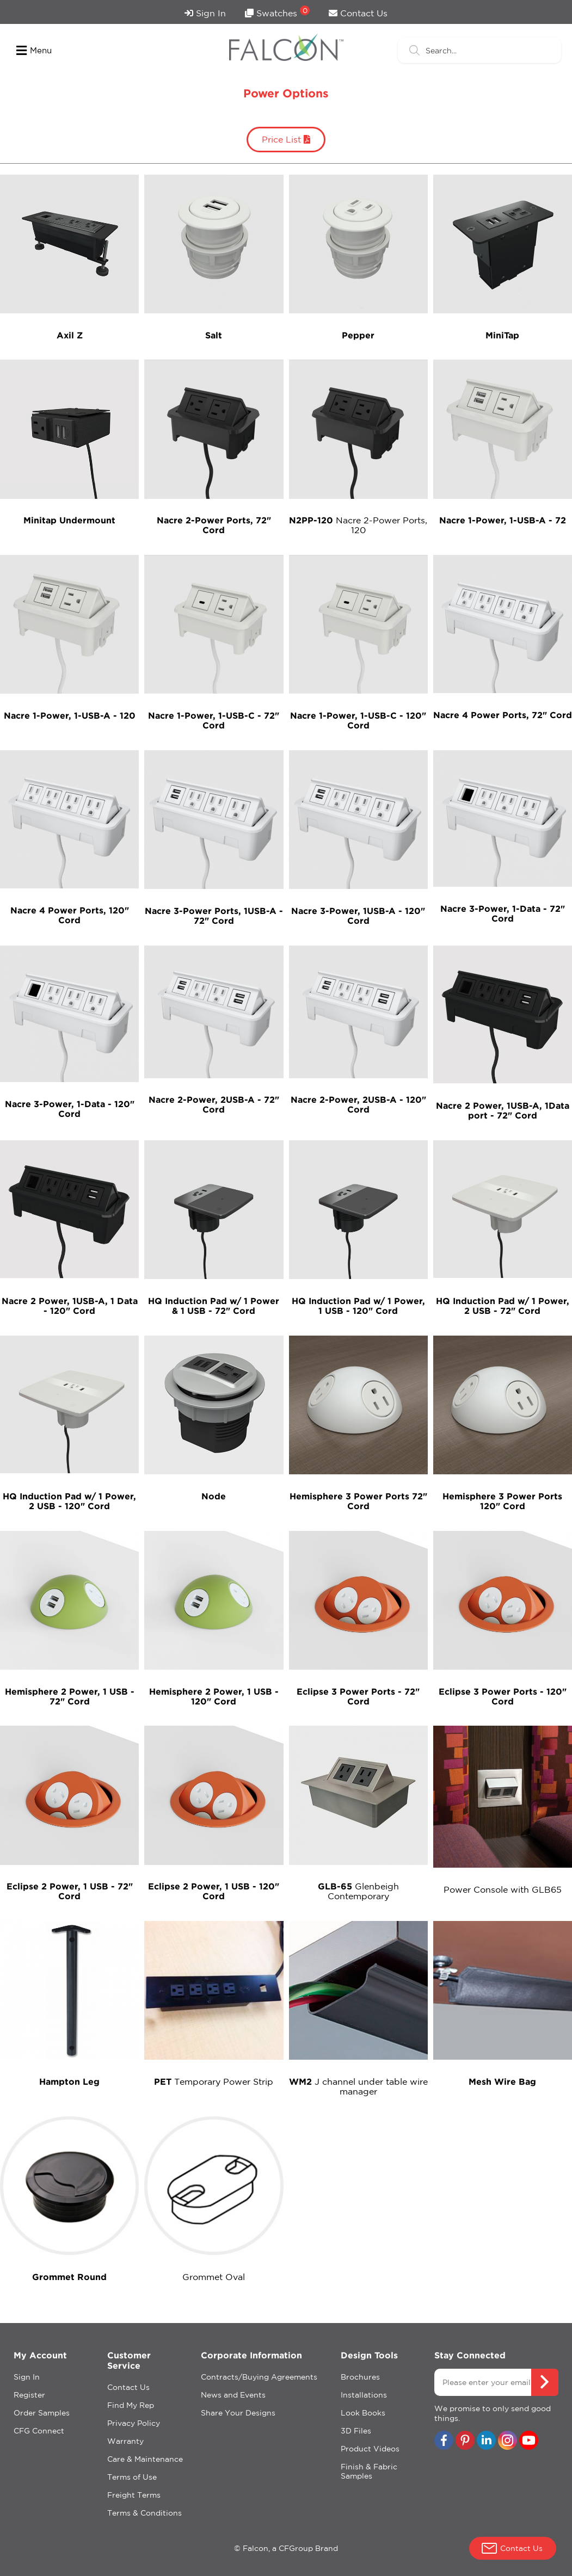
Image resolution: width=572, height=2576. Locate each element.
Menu (34, 51)
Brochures (360, 2377)
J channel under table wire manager (358, 2086)
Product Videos (370, 2448)
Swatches (277, 11)
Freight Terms (134, 2495)
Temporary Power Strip (213, 2081)
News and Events (233, 2394)
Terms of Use (132, 2477)
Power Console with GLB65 (503, 1889)
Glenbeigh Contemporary (358, 1891)
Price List (286, 139)
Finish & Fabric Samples (369, 2471)
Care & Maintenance (145, 2459)
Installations (364, 2394)
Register (29, 2394)
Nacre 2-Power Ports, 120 (358, 525)
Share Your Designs (238, 2412)
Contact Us (358, 13)
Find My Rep (130, 2405)
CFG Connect (39, 2430)
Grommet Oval (213, 2277)
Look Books (363, 2412)
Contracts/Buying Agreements (259, 2377)
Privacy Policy (133, 2423)
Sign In (205, 13)
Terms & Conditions (144, 2513)
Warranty (125, 2441)
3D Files (356, 2430)
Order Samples (42, 2412)
